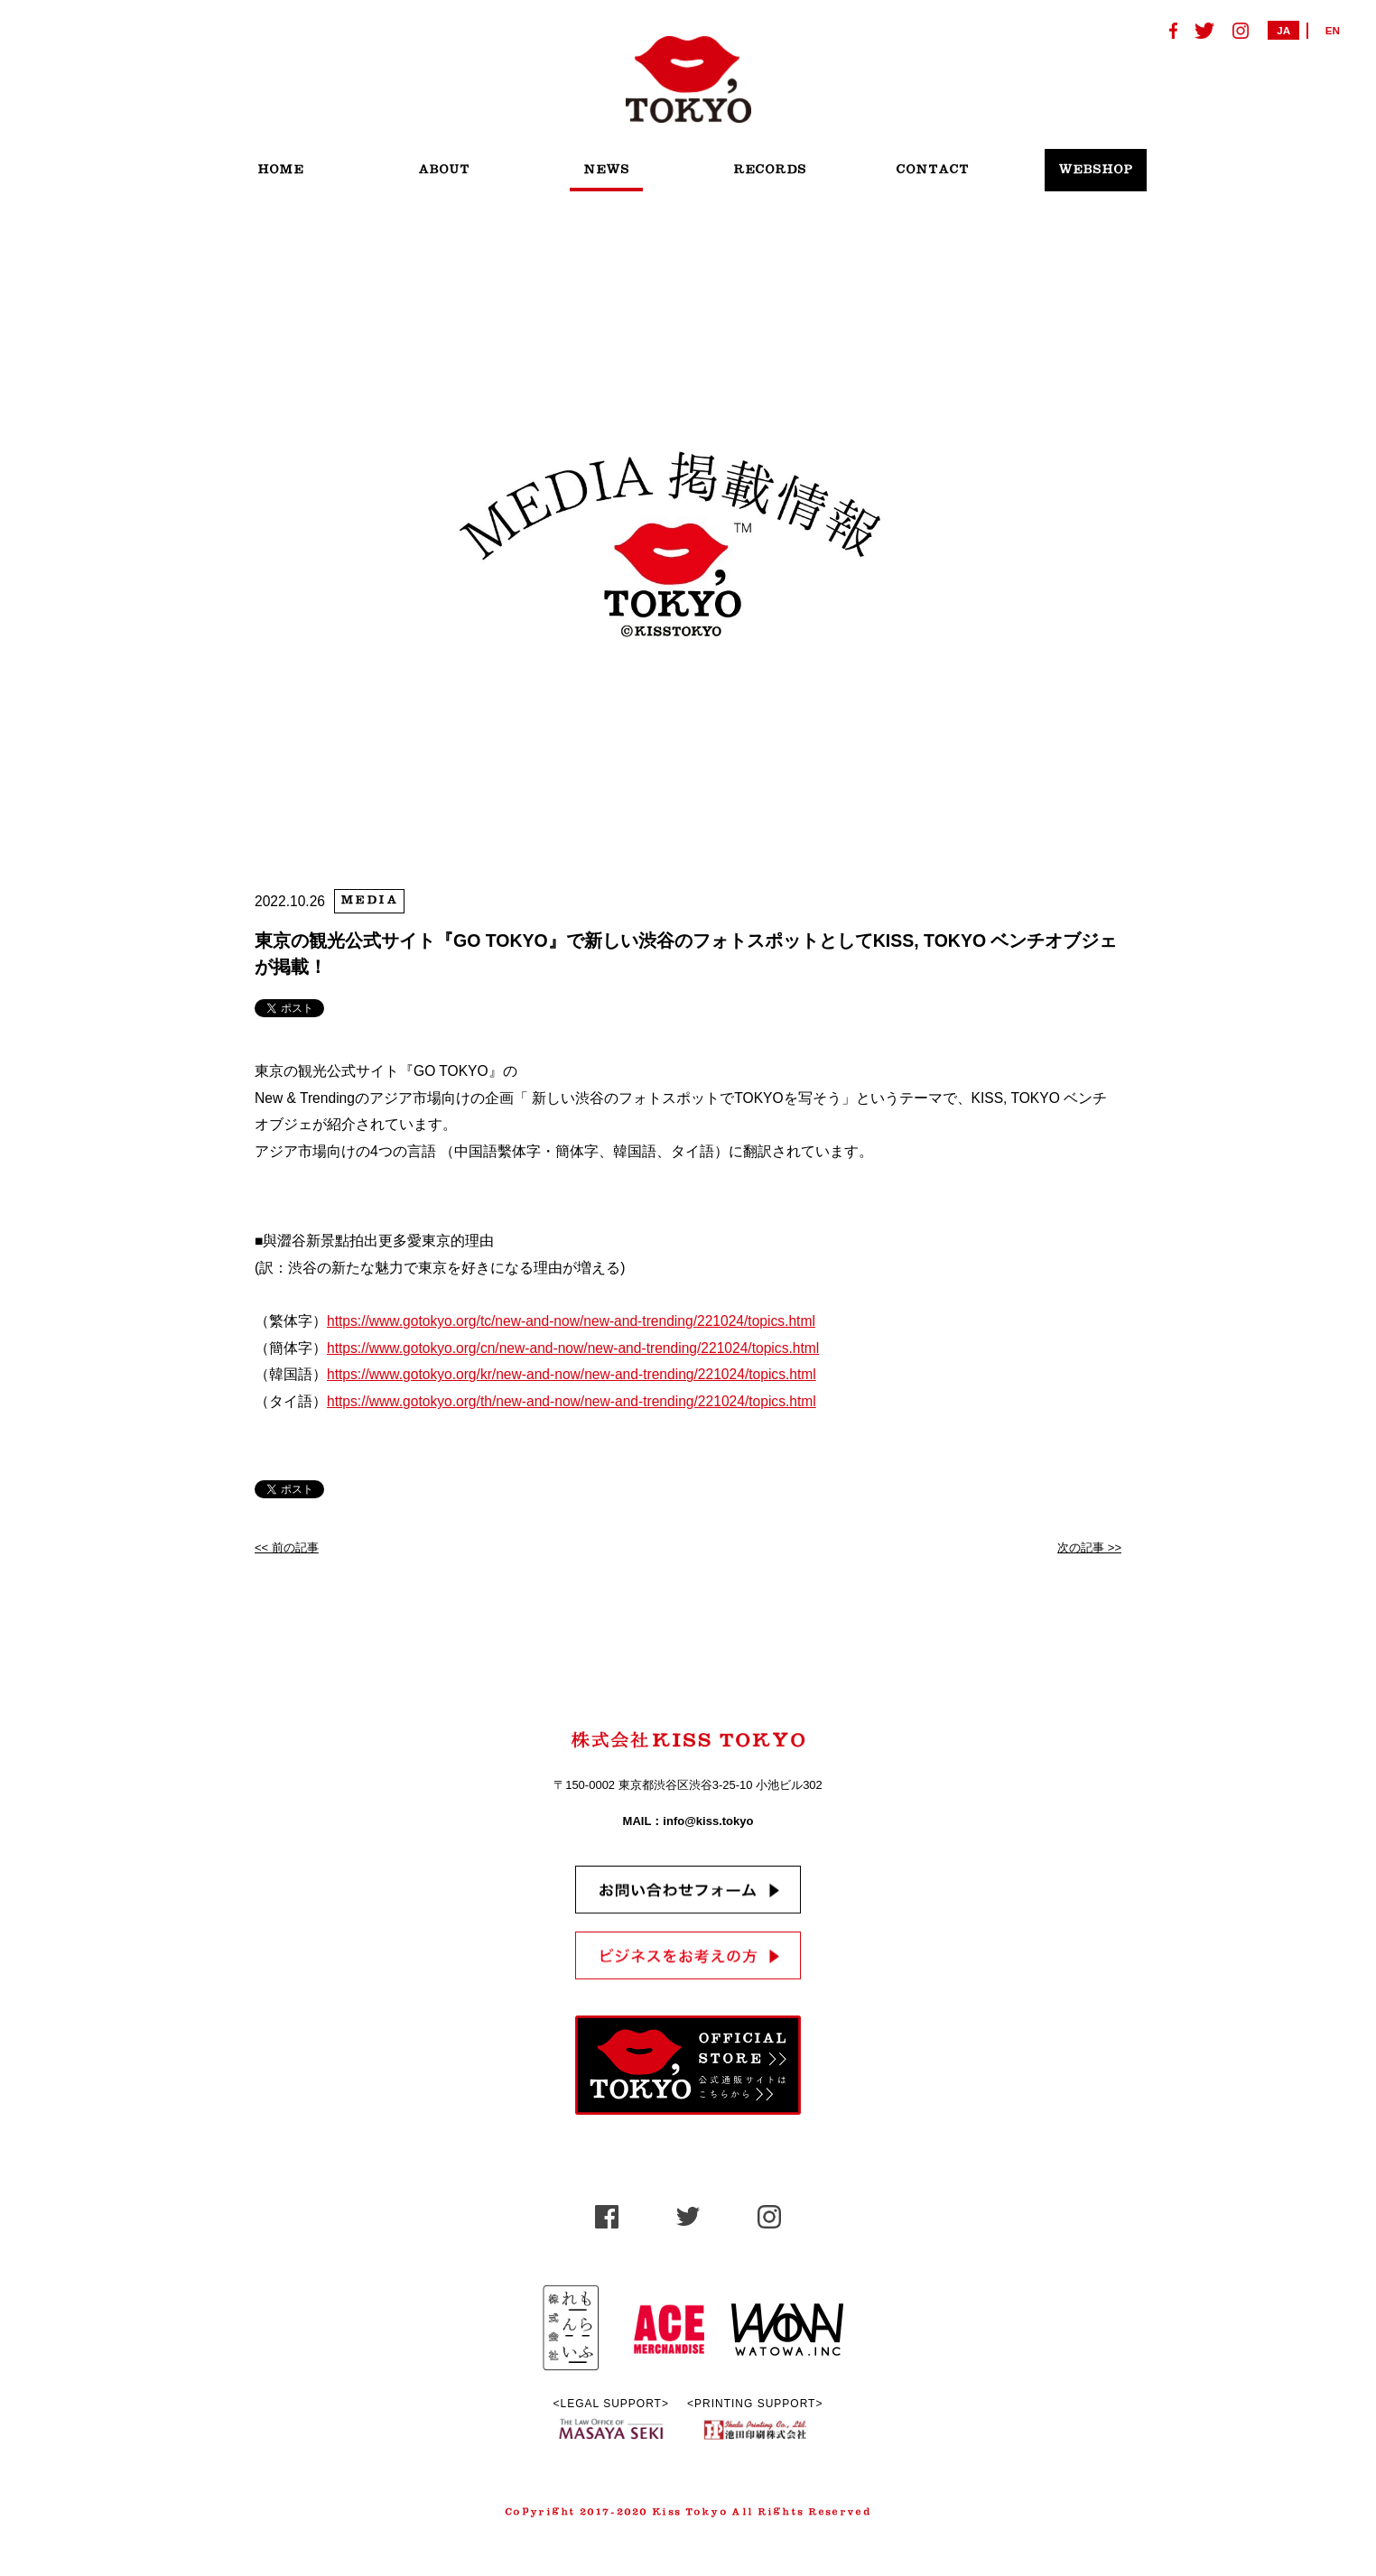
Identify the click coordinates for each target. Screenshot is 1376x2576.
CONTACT (932, 170)
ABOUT (444, 170)
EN (1332, 30)
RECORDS (769, 170)
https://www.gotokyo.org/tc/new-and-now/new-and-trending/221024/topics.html (571, 1321)
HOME (280, 170)
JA (1283, 30)
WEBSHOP (1095, 170)
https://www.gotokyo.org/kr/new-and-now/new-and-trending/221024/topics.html (571, 1374)
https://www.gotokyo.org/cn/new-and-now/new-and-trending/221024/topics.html (573, 1348)
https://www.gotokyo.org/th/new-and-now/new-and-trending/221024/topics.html (571, 1401)
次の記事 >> (1089, 1547)
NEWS (606, 170)
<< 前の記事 (287, 1547)
